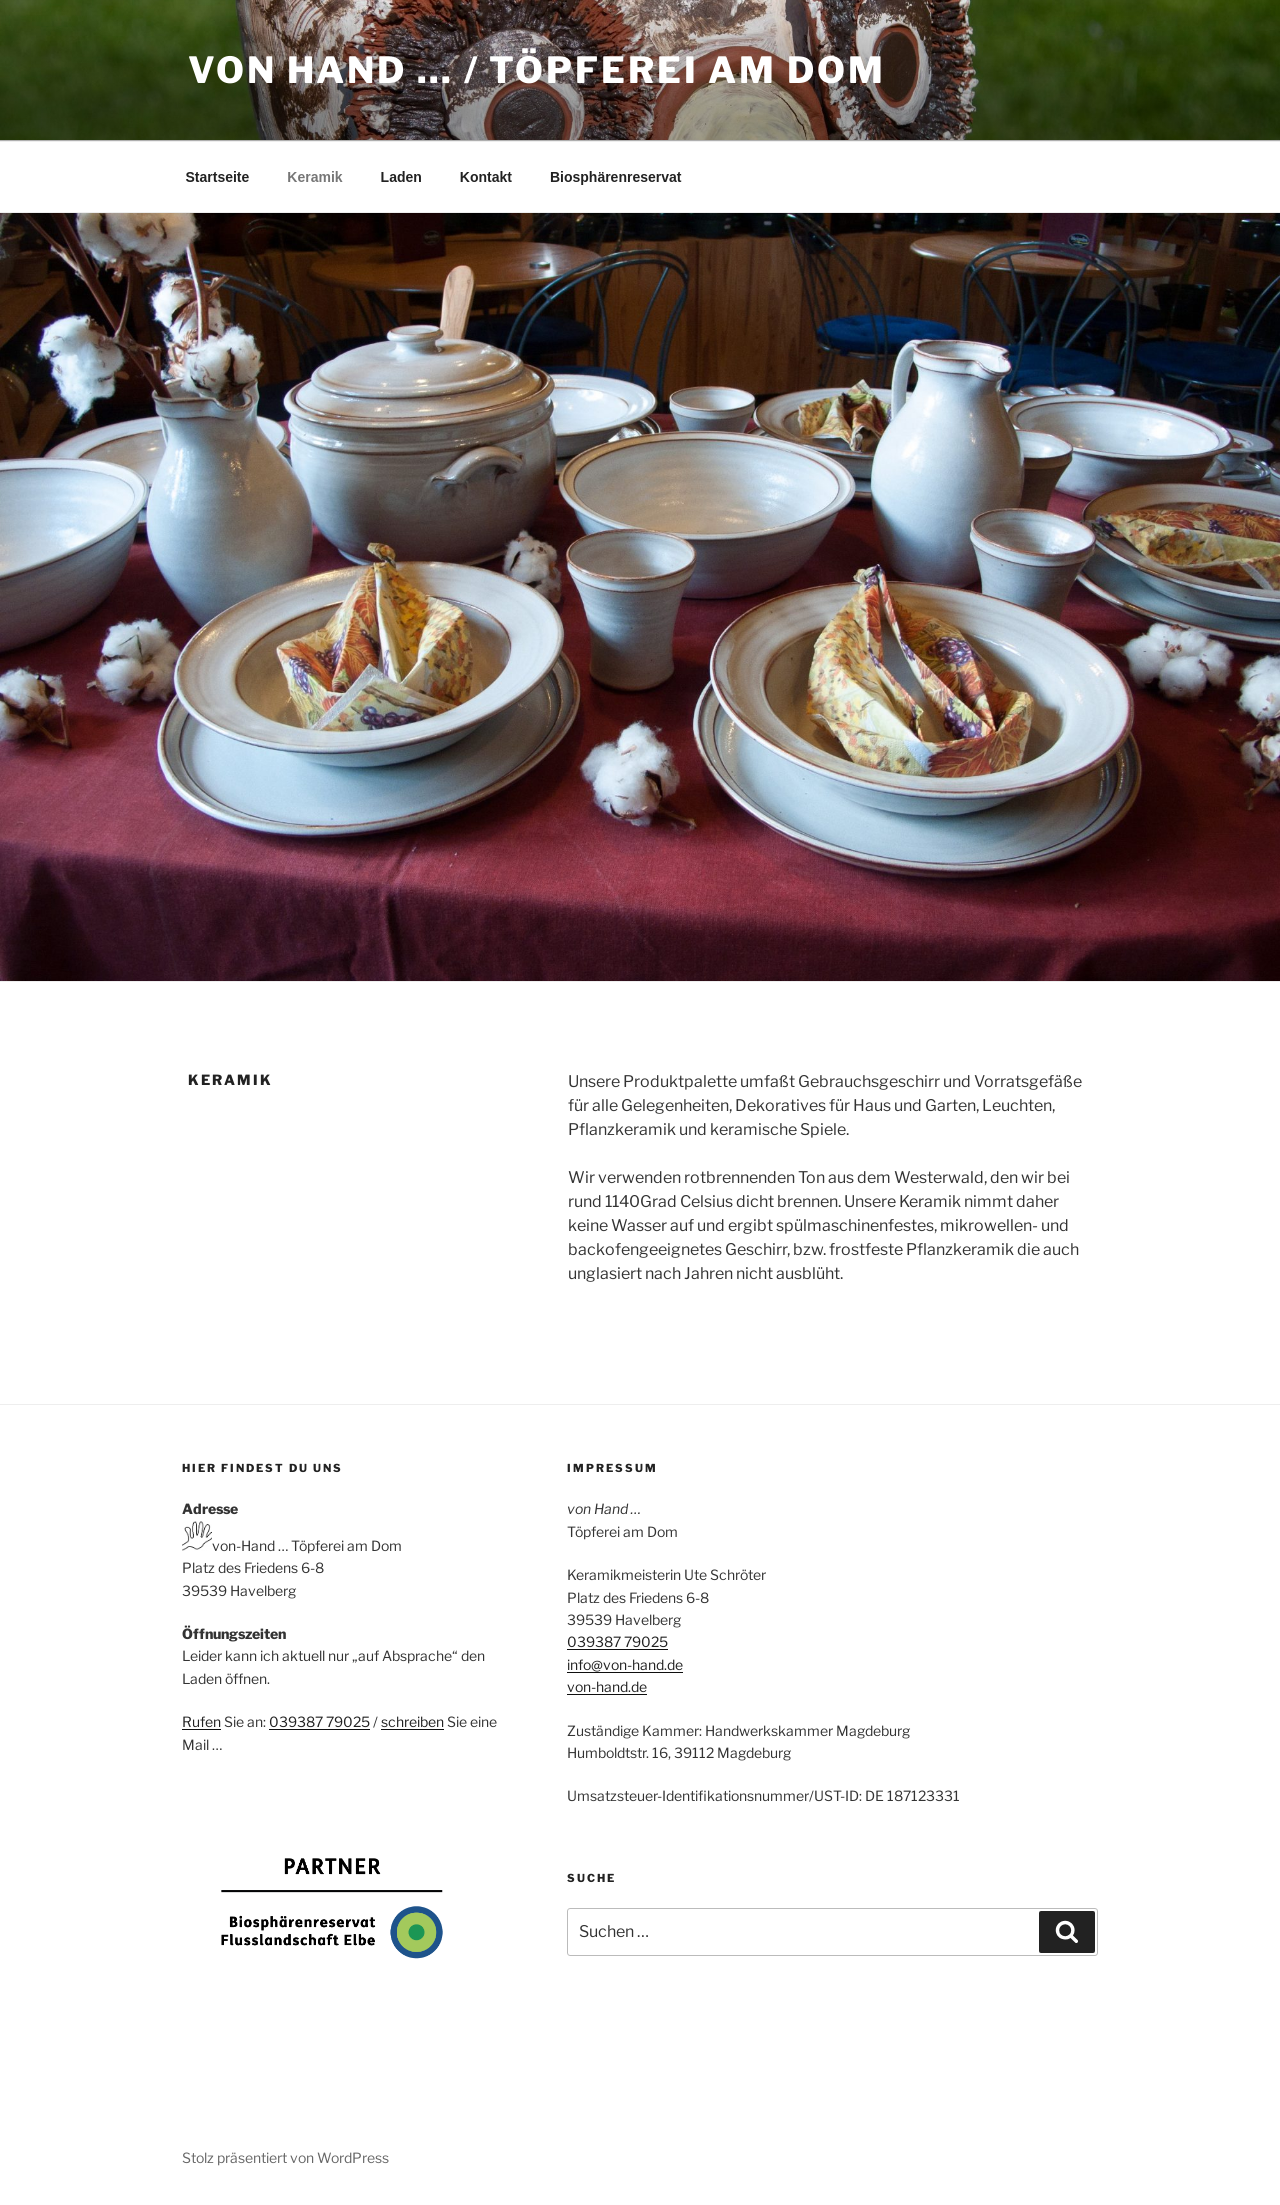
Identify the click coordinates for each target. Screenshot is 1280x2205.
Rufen (201, 1721)
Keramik (314, 177)
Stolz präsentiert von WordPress (285, 2157)
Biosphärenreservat (616, 177)
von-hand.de (607, 1686)
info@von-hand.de (625, 1664)
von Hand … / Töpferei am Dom (537, 70)
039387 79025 (319, 1721)
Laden (401, 177)
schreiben (412, 1721)
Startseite (218, 177)
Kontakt (486, 177)
